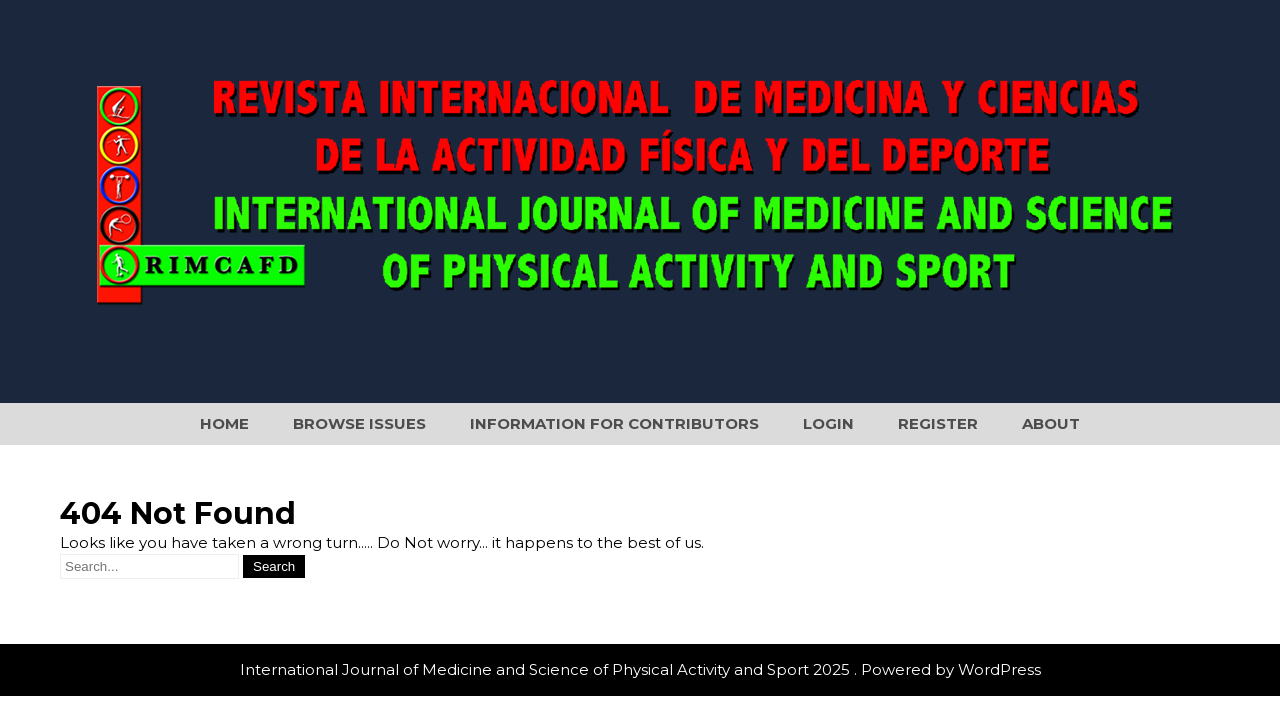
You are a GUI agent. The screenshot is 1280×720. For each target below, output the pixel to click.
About (1051, 423)
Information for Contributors (614, 423)
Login (828, 423)
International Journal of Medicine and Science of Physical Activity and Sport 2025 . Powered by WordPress (640, 669)
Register (938, 423)
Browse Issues (359, 423)
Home (224, 423)
